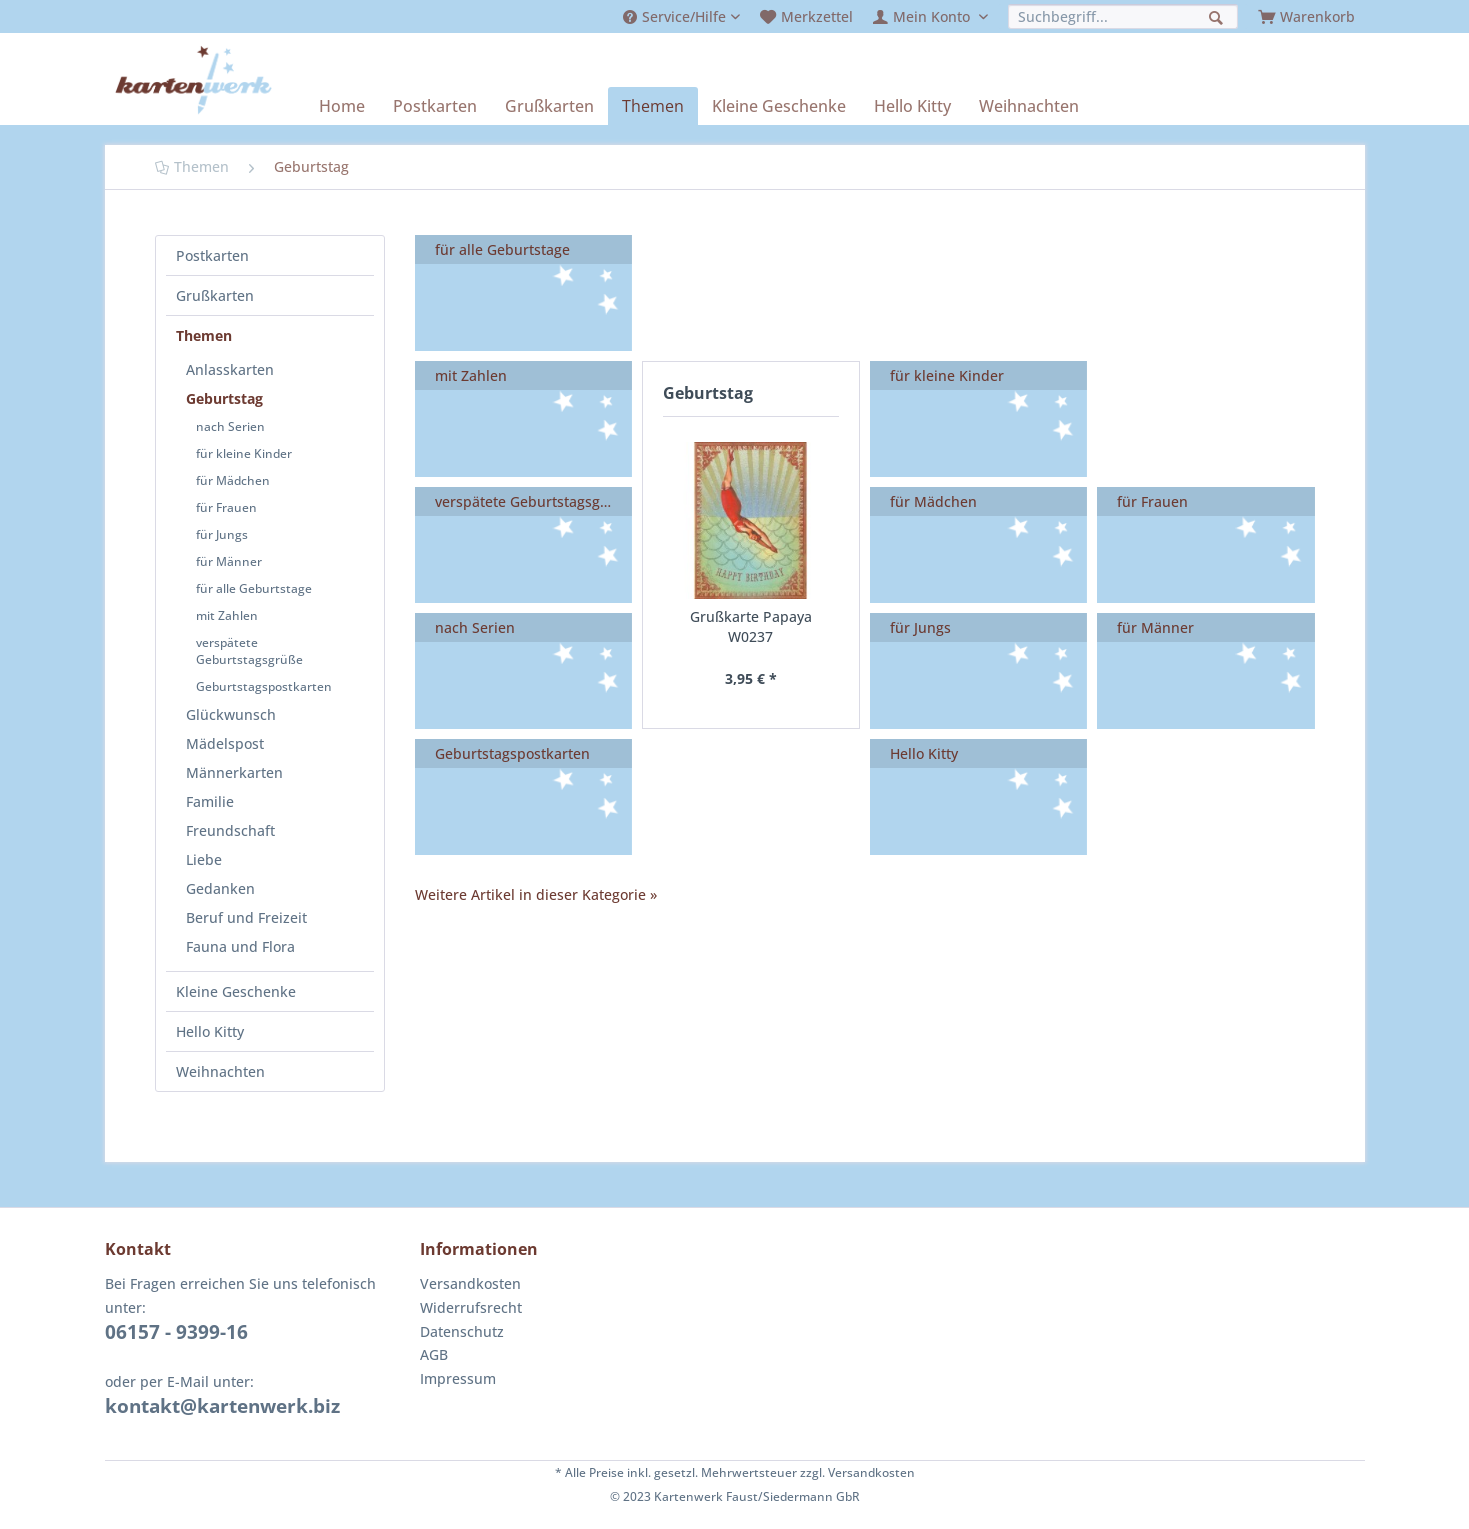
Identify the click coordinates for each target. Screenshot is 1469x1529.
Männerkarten (234, 772)
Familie (210, 801)
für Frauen (226, 507)
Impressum (458, 1378)
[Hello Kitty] (912, 106)
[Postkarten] (435, 106)
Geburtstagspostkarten (264, 686)
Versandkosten (470, 1283)
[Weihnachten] (1029, 106)
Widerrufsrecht (471, 1307)
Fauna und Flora (240, 946)
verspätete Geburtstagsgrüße (249, 651)
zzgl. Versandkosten (857, 1472)
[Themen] (653, 106)
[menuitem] (681, 16)
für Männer (229, 561)
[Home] (342, 106)
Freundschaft (230, 830)
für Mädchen (233, 480)
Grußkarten (215, 295)
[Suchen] (1218, 15)
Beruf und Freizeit (246, 917)
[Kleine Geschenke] (779, 106)
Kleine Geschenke (236, 991)
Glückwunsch (231, 714)
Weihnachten (220, 1071)
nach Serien (230, 426)
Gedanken (220, 888)
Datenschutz (462, 1331)
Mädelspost (225, 743)
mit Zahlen (227, 615)
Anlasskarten (230, 369)
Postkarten (212, 255)
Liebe (204, 859)
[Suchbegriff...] (1123, 16)
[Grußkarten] (549, 106)
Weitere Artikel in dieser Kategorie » (536, 894)
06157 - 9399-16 (176, 1332)
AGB (434, 1354)
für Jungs (222, 534)
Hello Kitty (210, 1031)
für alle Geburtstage (254, 588)
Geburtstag (224, 398)
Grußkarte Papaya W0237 (751, 626)
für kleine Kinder (244, 453)
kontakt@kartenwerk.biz (222, 1406)
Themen (204, 335)
